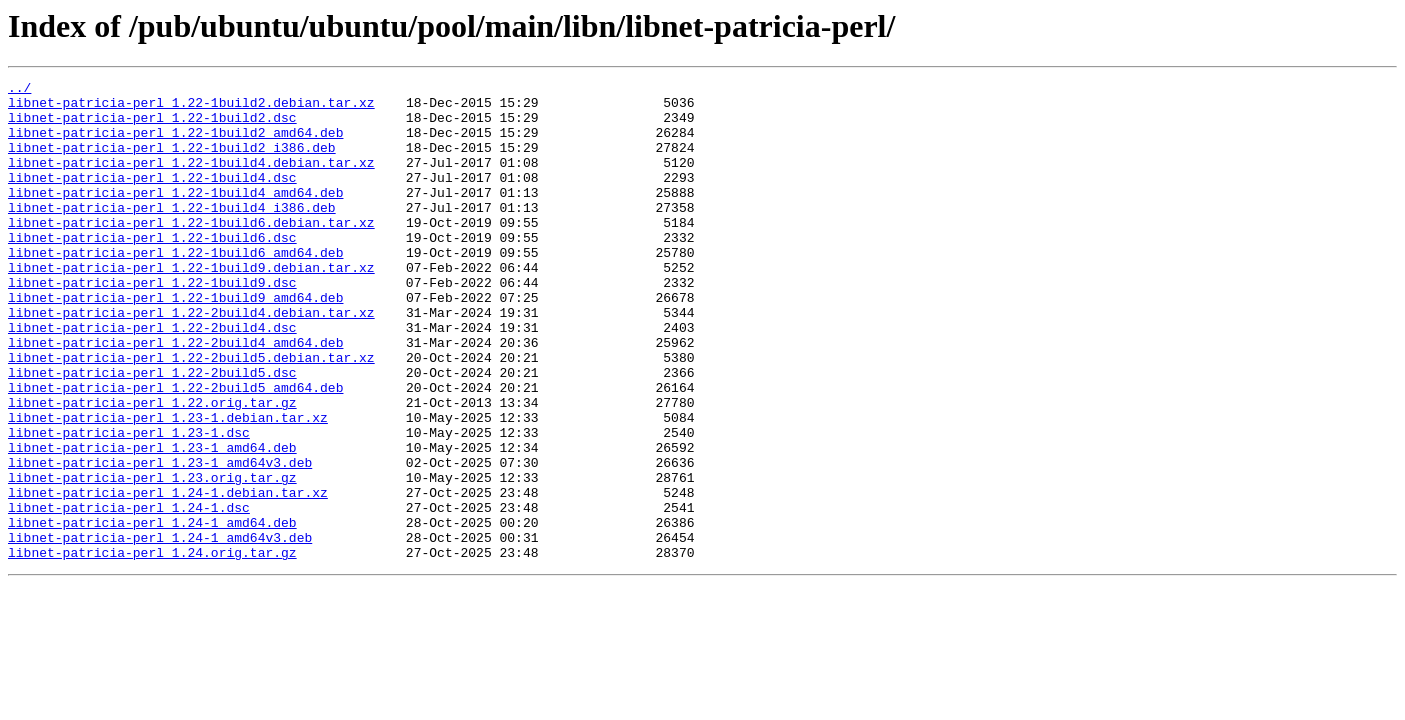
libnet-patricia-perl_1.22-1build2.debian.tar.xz (191, 108)
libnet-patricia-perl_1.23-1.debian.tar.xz (168, 486)
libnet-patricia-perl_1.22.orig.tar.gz (152, 468)
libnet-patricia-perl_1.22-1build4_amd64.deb (175, 216)
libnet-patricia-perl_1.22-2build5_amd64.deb (175, 450)
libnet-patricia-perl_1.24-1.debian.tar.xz (168, 576)
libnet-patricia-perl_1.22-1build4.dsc (152, 198)
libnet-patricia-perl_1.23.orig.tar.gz (152, 558)
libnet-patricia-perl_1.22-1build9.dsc (152, 324)
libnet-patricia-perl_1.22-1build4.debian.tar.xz (191, 180)
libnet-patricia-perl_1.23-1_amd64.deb (152, 522)
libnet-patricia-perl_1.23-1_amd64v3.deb (160, 540)
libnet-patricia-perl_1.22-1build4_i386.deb (172, 234)
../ (19, 90)
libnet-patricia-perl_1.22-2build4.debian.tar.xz (191, 360)
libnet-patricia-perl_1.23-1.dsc (129, 504)
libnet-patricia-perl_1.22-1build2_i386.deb (172, 162)
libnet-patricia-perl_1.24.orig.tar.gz (152, 648)
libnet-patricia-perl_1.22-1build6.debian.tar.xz (191, 252)
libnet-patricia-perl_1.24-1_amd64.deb (152, 612)
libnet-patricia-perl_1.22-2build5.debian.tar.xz (191, 414)
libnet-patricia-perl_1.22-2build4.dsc (152, 378)
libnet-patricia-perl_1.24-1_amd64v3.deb (160, 630)
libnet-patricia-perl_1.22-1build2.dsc (152, 126)
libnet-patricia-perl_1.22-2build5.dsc (152, 432)
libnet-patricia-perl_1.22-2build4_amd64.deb (175, 396)
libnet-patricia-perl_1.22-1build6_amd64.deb (175, 288)
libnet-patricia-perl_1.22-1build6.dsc (152, 270)
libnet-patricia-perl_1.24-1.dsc (129, 594)
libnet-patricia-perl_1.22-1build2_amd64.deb (175, 144)
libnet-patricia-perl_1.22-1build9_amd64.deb (175, 342)
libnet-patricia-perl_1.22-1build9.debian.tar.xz (191, 306)
